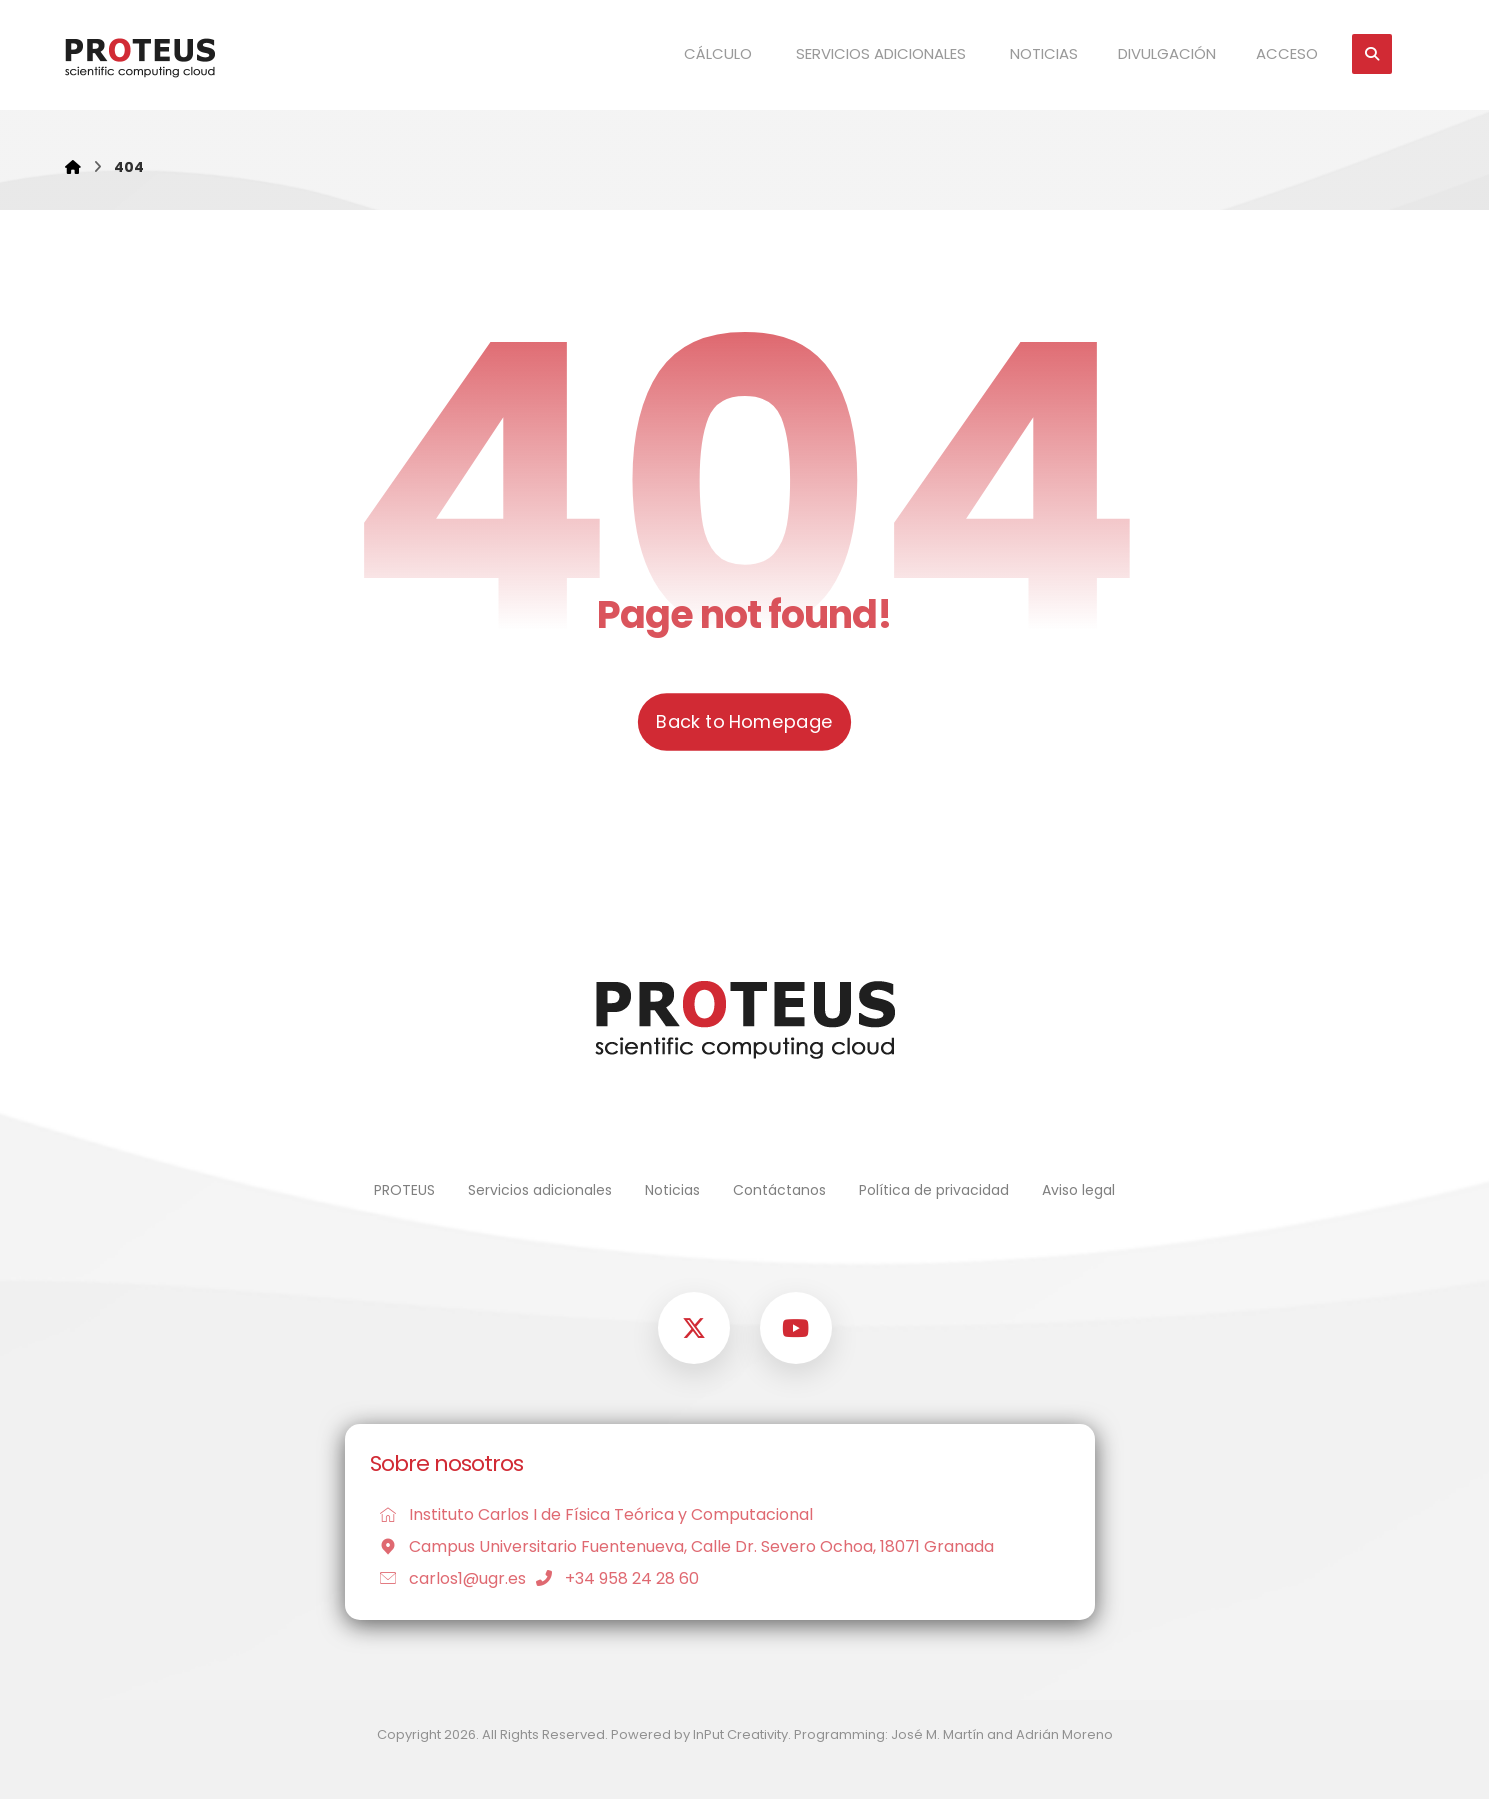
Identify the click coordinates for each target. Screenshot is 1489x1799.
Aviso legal (1078, 1190)
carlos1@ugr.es (448, 1578)
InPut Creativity (740, 1734)
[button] (1372, 54)
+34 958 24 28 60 (612, 1578)
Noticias (672, 1190)
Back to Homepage (744, 721)
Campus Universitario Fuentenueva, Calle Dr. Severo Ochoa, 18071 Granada (682, 1546)
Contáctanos (779, 1190)
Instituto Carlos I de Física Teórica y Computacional (591, 1514)
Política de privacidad (934, 1190)
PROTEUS (404, 1190)
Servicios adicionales (540, 1190)
